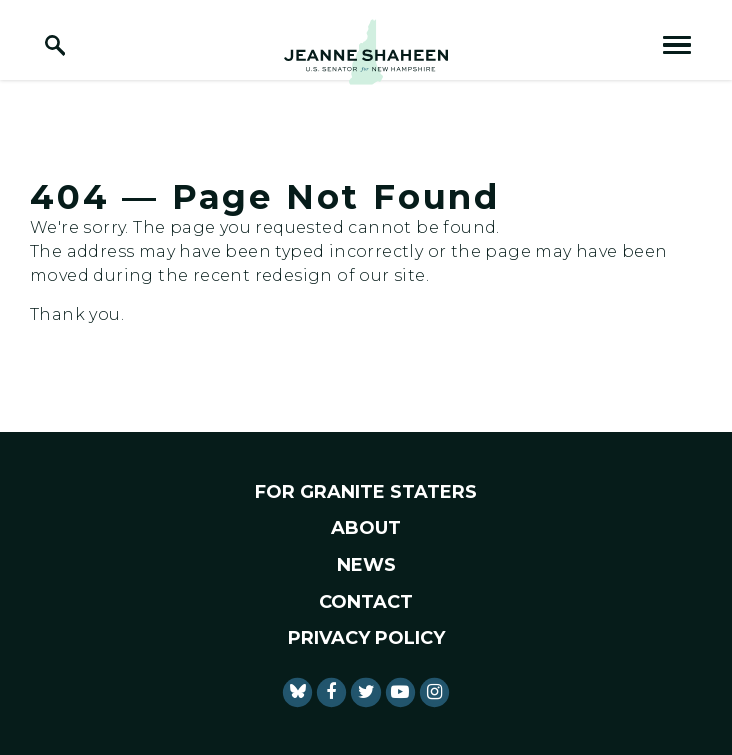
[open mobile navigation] (677, 45)
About (366, 528)
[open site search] (55, 45)
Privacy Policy (366, 638)
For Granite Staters (366, 492)
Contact (366, 602)
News (366, 565)
